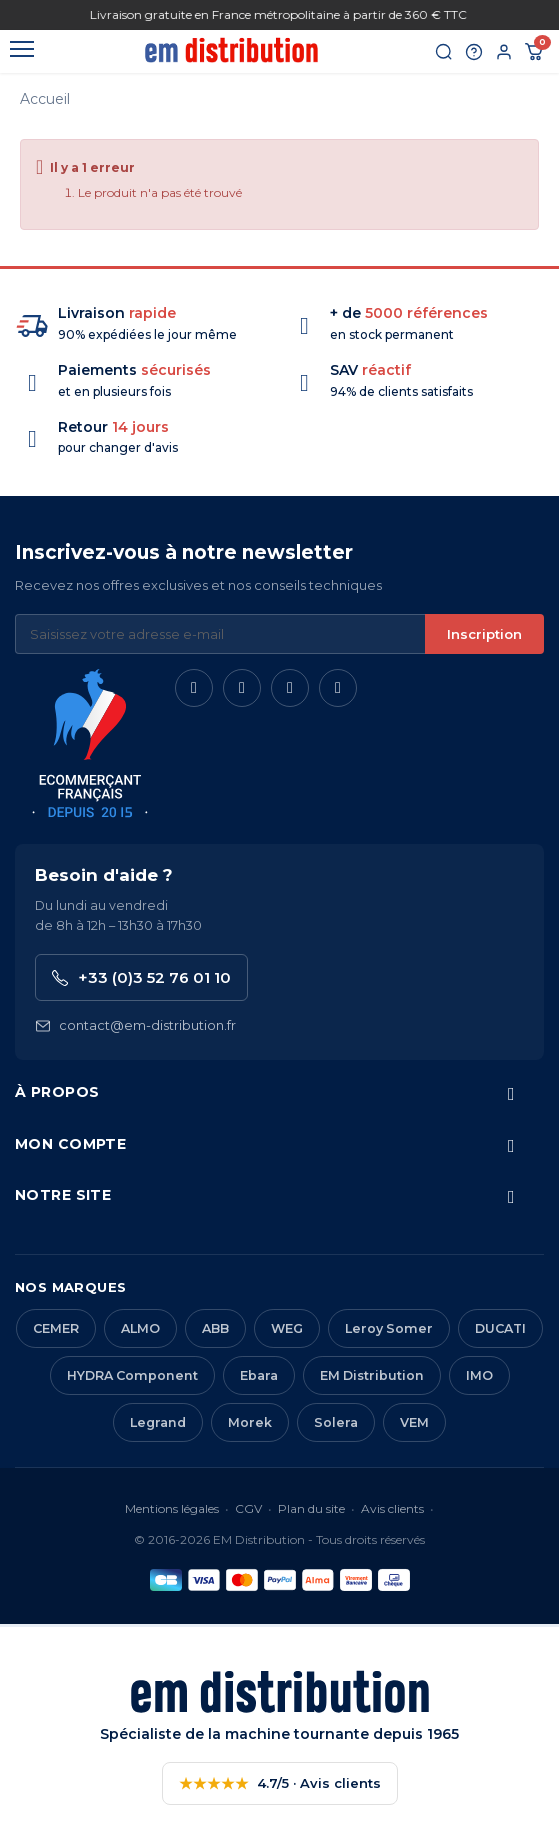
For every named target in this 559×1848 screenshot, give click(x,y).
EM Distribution (372, 1375)
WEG (287, 1328)
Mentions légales (172, 1508)
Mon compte (70, 1144)
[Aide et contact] (474, 52)
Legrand (158, 1422)
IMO (479, 1375)
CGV (248, 1508)
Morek (250, 1422)
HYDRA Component (132, 1375)
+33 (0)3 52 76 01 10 (141, 977)
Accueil (45, 99)
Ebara (259, 1375)
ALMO (140, 1328)
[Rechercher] (444, 52)
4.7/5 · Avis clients (280, 1783)
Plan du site (311, 1508)
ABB (215, 1328)
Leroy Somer (389, 1328)
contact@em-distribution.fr (135, 1025)
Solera (336, 1422)
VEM (414, 1422)
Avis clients (392, 1508)
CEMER (56, 1328)
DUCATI (500, 1328)
